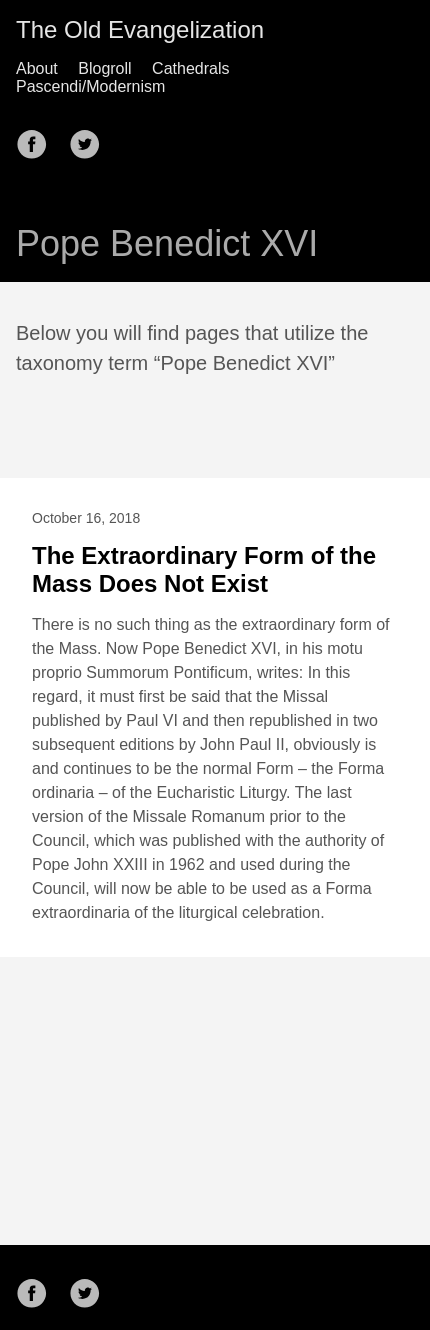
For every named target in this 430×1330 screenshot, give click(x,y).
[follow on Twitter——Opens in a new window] (91, 138)
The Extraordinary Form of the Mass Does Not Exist (204, 569)
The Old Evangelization (140, 29)
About (37, 68)
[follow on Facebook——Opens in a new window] (38, 138)
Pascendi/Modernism (90, 86)
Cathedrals (190, 68)
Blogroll (104, 68)
